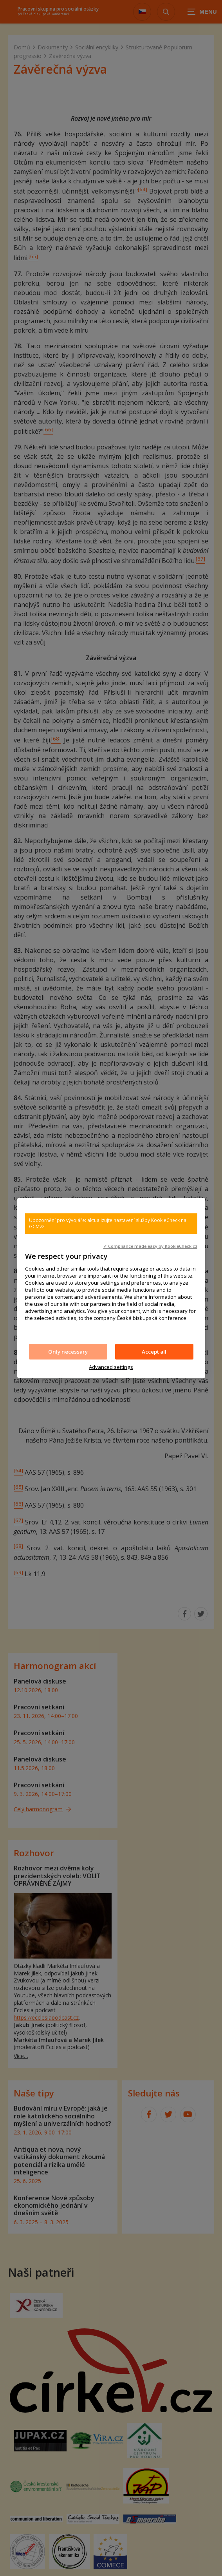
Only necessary (68, 1351)
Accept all (154, 1351)
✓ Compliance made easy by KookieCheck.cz (150, 1246)
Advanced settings (111, 1366)
